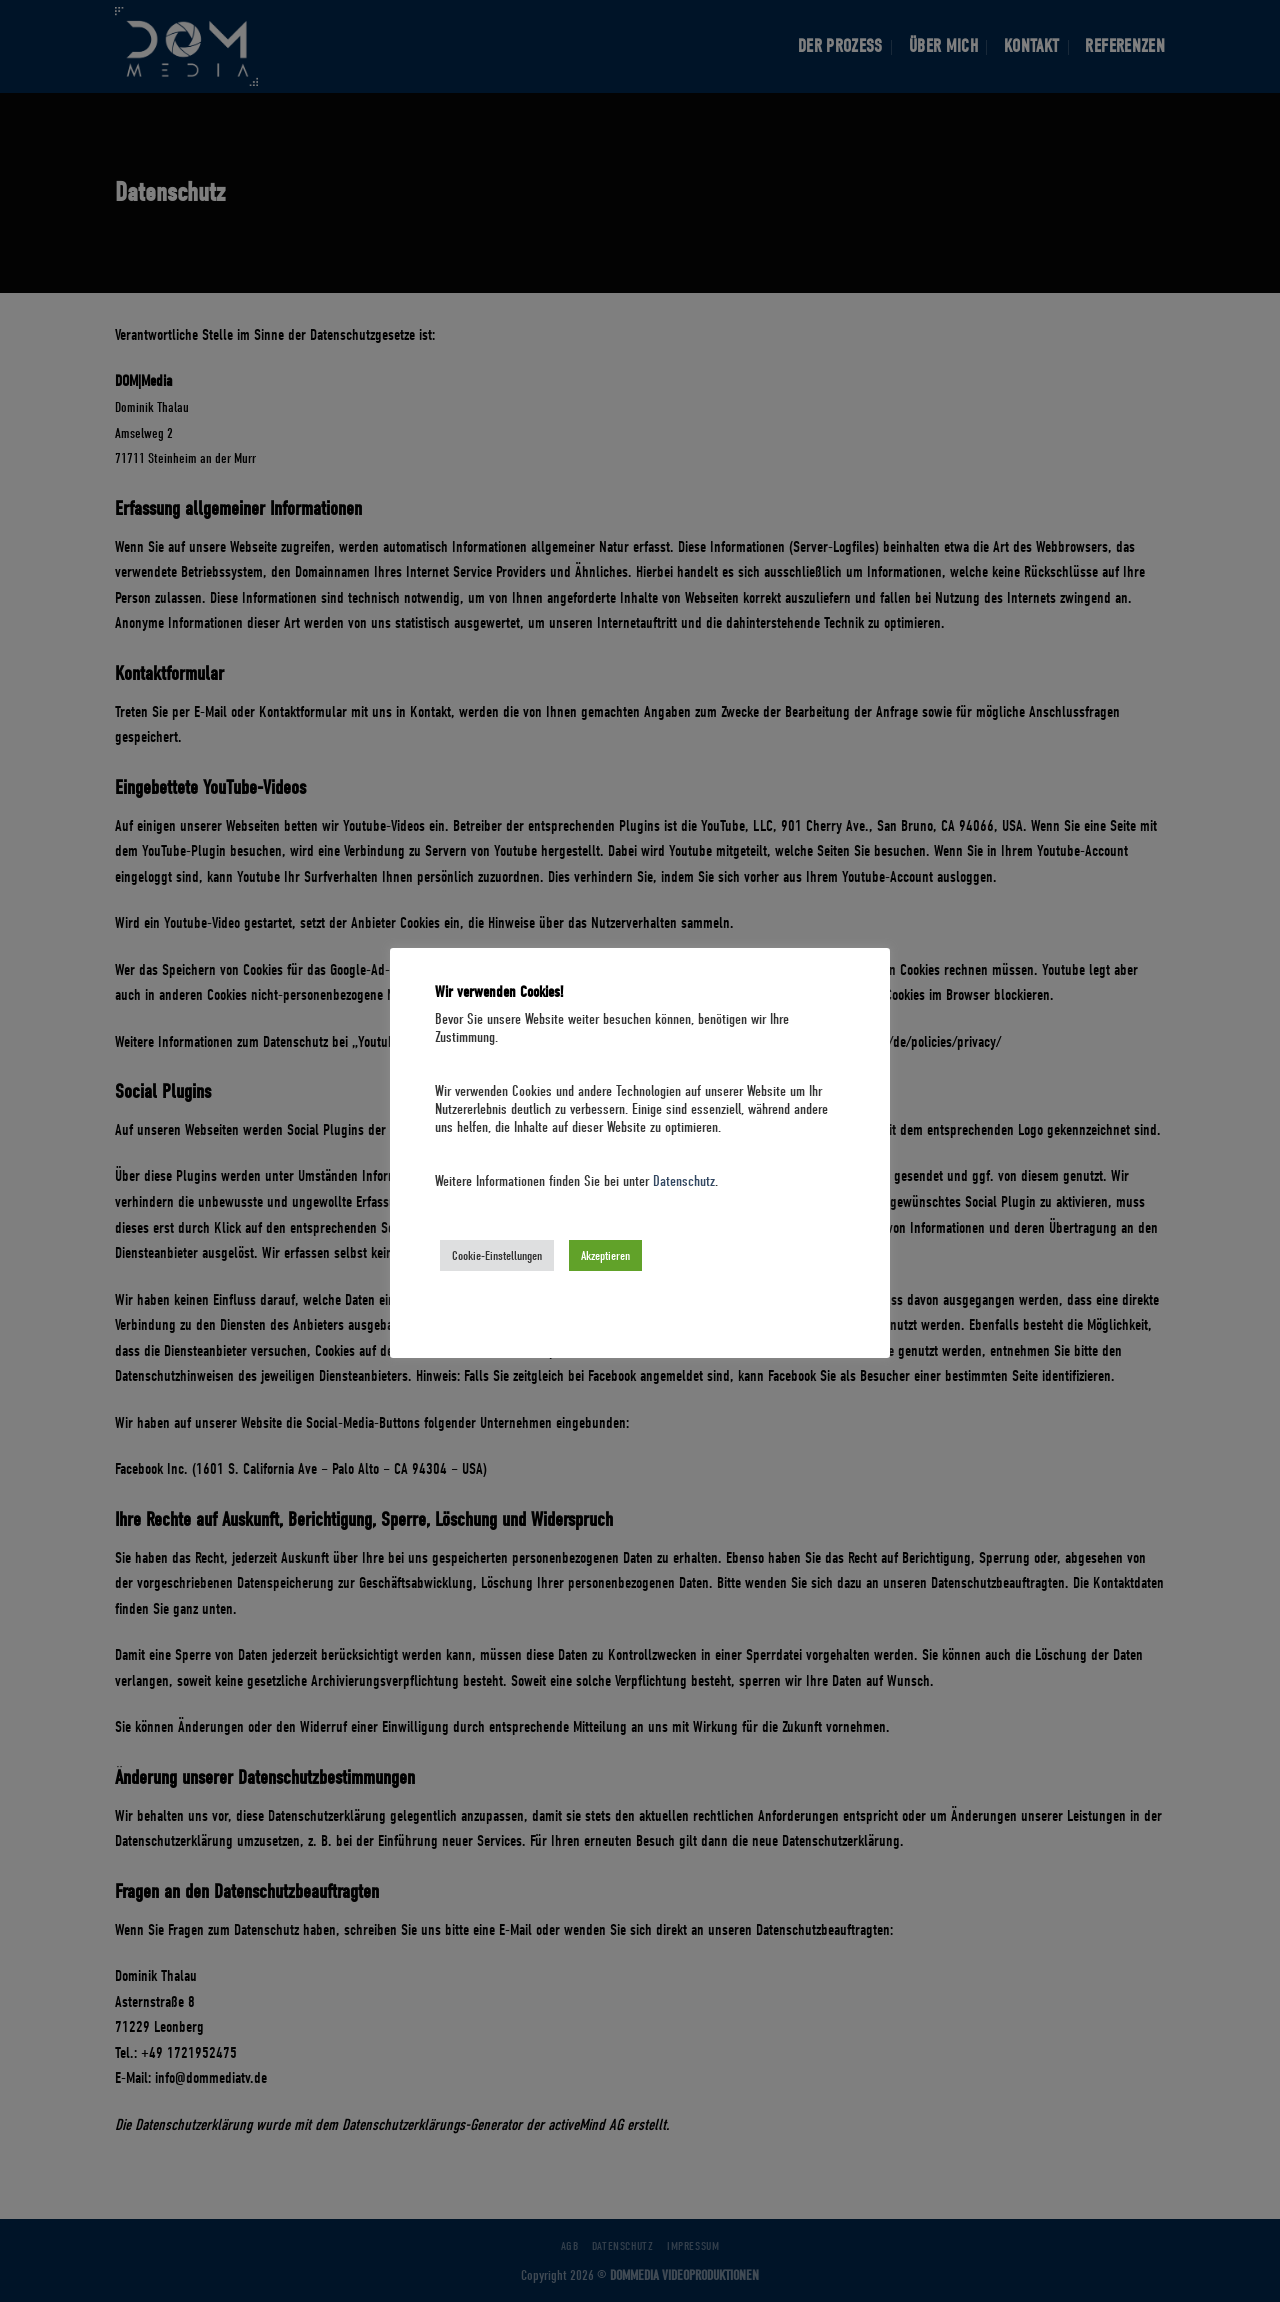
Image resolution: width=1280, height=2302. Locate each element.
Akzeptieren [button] (605, 1255)
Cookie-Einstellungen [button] (497, 1255)
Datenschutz (684, 1181)
